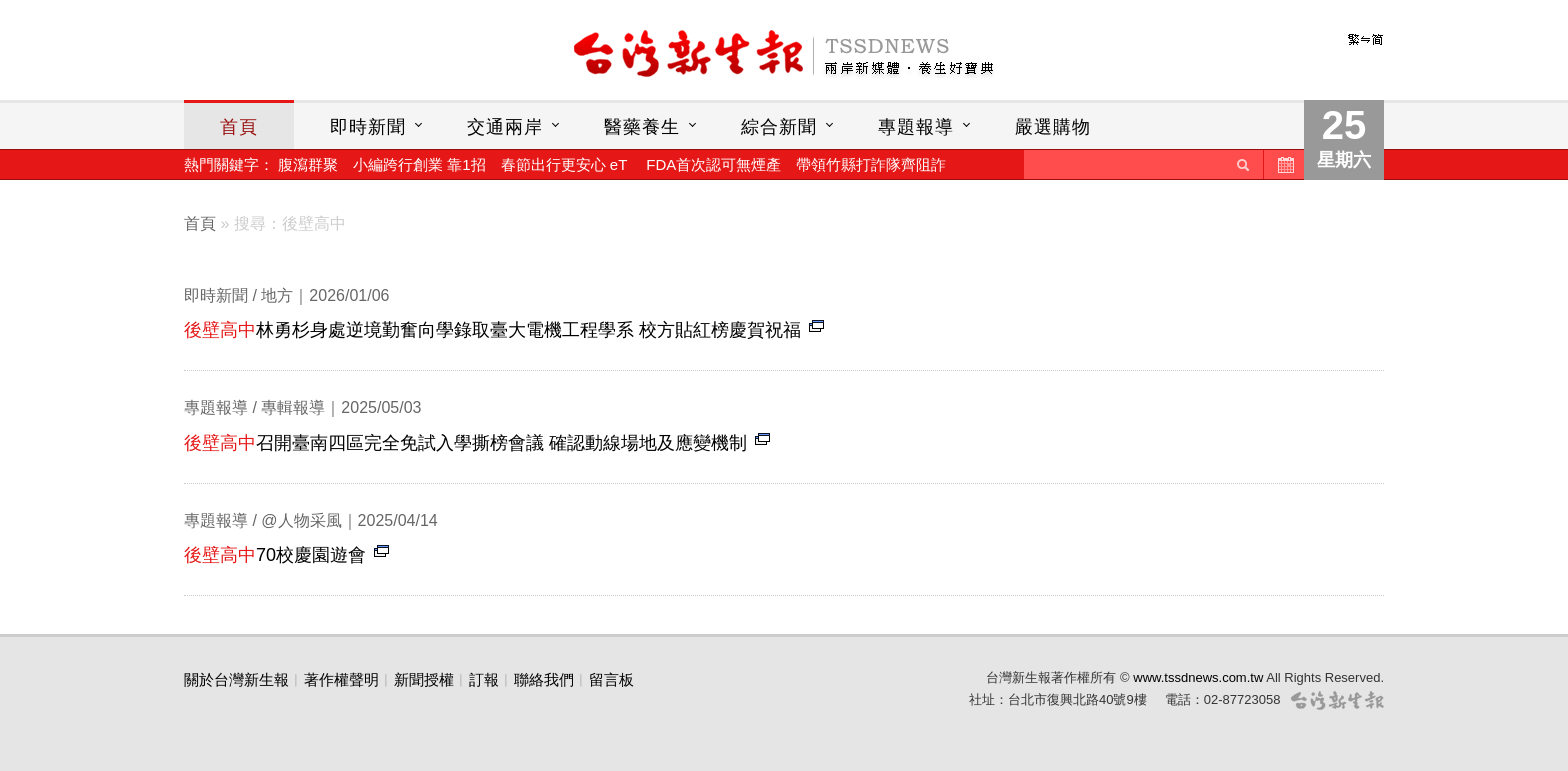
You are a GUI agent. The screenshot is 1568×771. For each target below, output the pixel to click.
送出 (1243, 164)
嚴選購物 (1053, 127)
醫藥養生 (642, 127)
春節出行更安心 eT (564, 164)
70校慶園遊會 (275, 555)
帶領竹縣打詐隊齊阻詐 (871, 164)
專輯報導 (293, 407)
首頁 (239, 127)
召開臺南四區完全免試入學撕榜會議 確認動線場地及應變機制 (465, 443)
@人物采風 (301, 520)
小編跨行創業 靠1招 (419, 164)
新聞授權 (424, 679)
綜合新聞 (779, 127)
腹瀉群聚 (308, 164)
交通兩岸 (505, 127)
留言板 (611, 679)
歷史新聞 (1284, 164)
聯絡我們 (544, 679)
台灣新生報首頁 (784, 55)
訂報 (484, 679)
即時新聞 (368, 127)
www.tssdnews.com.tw (1198, 677)
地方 (277, 295)
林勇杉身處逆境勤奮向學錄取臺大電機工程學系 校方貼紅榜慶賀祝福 (492, 330)
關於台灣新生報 (236, 679)
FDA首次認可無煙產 (713, 164)
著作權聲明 (341, 679)
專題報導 (916, 127)
